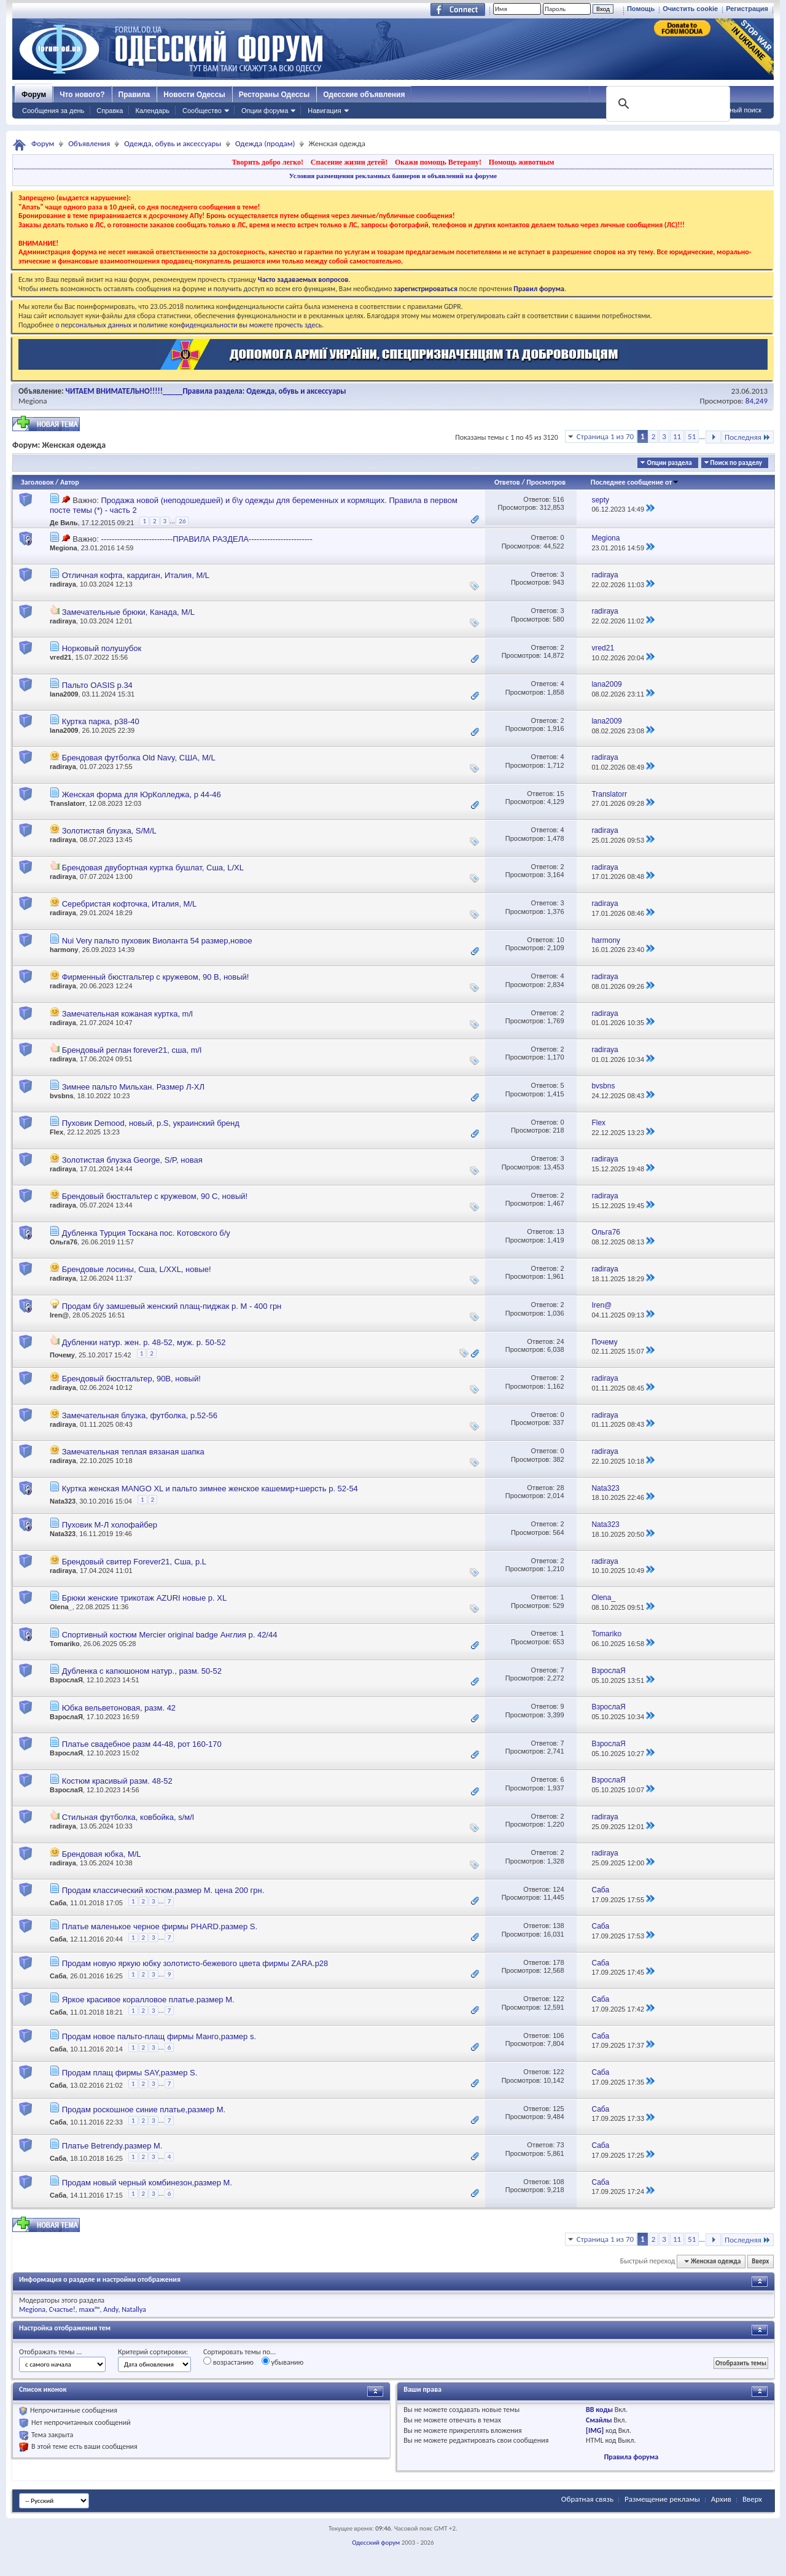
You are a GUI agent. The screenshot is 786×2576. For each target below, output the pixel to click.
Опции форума (264, 110)
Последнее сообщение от (635, 482)
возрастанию (228, 2362)
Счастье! (62, 2309)
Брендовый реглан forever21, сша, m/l (132, 1050)
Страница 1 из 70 (605, 436)
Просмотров (546, 482)
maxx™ (89, 2309)
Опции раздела (669, 463)
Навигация (324, 110)
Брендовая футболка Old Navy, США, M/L (139, 757)
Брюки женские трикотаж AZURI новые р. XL (144, 1597)
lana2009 (64, 694)
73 (560, 2145)
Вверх (760, 2261)
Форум (33, 94)
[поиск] (667, 104)
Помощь (641, 8)
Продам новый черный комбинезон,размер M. (147, 2182)
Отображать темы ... (50, 2352)
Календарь (152, 110)
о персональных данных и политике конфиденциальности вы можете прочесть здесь (188, 325)
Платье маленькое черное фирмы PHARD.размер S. (160, 1926)
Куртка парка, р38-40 (100, 721)
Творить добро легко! (267, 162)
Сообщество (202, 110)
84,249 (756, 400)
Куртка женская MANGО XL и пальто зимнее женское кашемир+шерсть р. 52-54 (210, 1488)
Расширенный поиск (729, 110)
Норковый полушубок (102, 648)
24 (560, 1341)
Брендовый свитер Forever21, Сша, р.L (134, 1561)
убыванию (283, 2362)
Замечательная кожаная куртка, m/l (127, 1013)
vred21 (60, 657)
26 (182, 521)
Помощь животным (521, 162)
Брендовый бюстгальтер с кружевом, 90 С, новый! (155, 1196)
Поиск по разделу (736, 463)
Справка (109, 110)
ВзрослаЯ (66, 1680)
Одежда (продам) (265, 143)
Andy (110, 2309)
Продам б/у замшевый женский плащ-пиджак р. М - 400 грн (172, 1306)
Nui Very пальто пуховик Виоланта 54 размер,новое (157, 940)
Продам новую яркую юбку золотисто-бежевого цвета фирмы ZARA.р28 (195, 1963)
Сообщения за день (53, 110)
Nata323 (63, 1501)
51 (692, 436)
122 (558, 1998)
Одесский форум (376, 2543)
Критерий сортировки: (153, 2352)
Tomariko (65, 1643)
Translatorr (67, 803)
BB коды (599, 2409)
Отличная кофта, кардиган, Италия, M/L (135, 575)
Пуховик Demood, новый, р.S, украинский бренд (150, 1123)
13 (560, 1231)
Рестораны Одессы (274, 94)
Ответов (507, 482)
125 (558, 2108)
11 (677, 436)
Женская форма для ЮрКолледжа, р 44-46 (141, 794)
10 (560, 939)
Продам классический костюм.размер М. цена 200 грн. (163, 1890)
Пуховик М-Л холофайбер (109, 1524)
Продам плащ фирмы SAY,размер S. (130, 2072)
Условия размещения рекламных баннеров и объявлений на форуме (393, 175)
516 (558, 499)
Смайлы (599, 2420)
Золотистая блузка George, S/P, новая (132, 1160)
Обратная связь (587, 2499)
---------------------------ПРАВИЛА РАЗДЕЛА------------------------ (206, 539)
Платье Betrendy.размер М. (112, 2145)
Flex (56, 1132)
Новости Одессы (194, 94)
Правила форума (631, 2457)
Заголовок (37, 482)
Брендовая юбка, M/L (101, 1854)
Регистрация (747, 8)
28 (560, 1487)
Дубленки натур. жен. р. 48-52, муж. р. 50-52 (144, 1342)
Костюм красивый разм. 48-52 (117, 1781)
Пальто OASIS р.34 (97, 685)
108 (558, 2181)
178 (558, 1962)
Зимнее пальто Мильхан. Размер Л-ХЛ (133, 1086)
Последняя (748, 437)
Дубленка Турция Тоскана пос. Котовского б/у (146, 1233)
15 (560, 793)
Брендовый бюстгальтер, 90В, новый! (131, 1378)
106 (558, 2035)
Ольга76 (63, 1242)
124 (558, 1889)
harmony (64, 949)
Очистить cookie (690, 8)
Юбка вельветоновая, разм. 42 (119, 1707)
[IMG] (595, 2430)
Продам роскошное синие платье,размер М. (144, 2109)
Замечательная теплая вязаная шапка (133, 1451)
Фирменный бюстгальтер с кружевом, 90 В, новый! (155, 977)
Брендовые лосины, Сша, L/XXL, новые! (136, 1269)
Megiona (32, 400)
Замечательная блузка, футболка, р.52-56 (139, 1415)
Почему (62, 1355)
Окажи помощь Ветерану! (438, 162)
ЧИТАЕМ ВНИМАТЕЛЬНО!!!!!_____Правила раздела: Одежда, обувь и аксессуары (206, 391)
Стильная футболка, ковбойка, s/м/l (128, 1817)
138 (558, 1925)
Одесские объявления (364, 94)
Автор (69, 482)
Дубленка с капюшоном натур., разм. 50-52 (142, 1671)
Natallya (134, 2309)
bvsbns (62, 1095)
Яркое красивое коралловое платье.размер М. (148, 1999)
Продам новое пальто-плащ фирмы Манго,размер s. (159, 2036)
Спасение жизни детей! (349, 162)
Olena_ (61, 1606)
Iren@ (59, 1315)
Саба (58, 1903)
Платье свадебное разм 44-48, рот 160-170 (142, 1744)
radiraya (63, 584)
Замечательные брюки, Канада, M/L (128, 612)
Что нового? (82, 94)
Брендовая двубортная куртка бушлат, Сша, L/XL (153, 867)
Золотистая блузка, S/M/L (109, 830)
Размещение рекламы (662, 2499)
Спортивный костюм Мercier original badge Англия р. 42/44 (170, 1634)
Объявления (89, 143)
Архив (721, 2499)
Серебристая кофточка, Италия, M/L (129, 903)
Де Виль (64, 522)
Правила (134, 94)
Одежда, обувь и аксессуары (172, 143)
